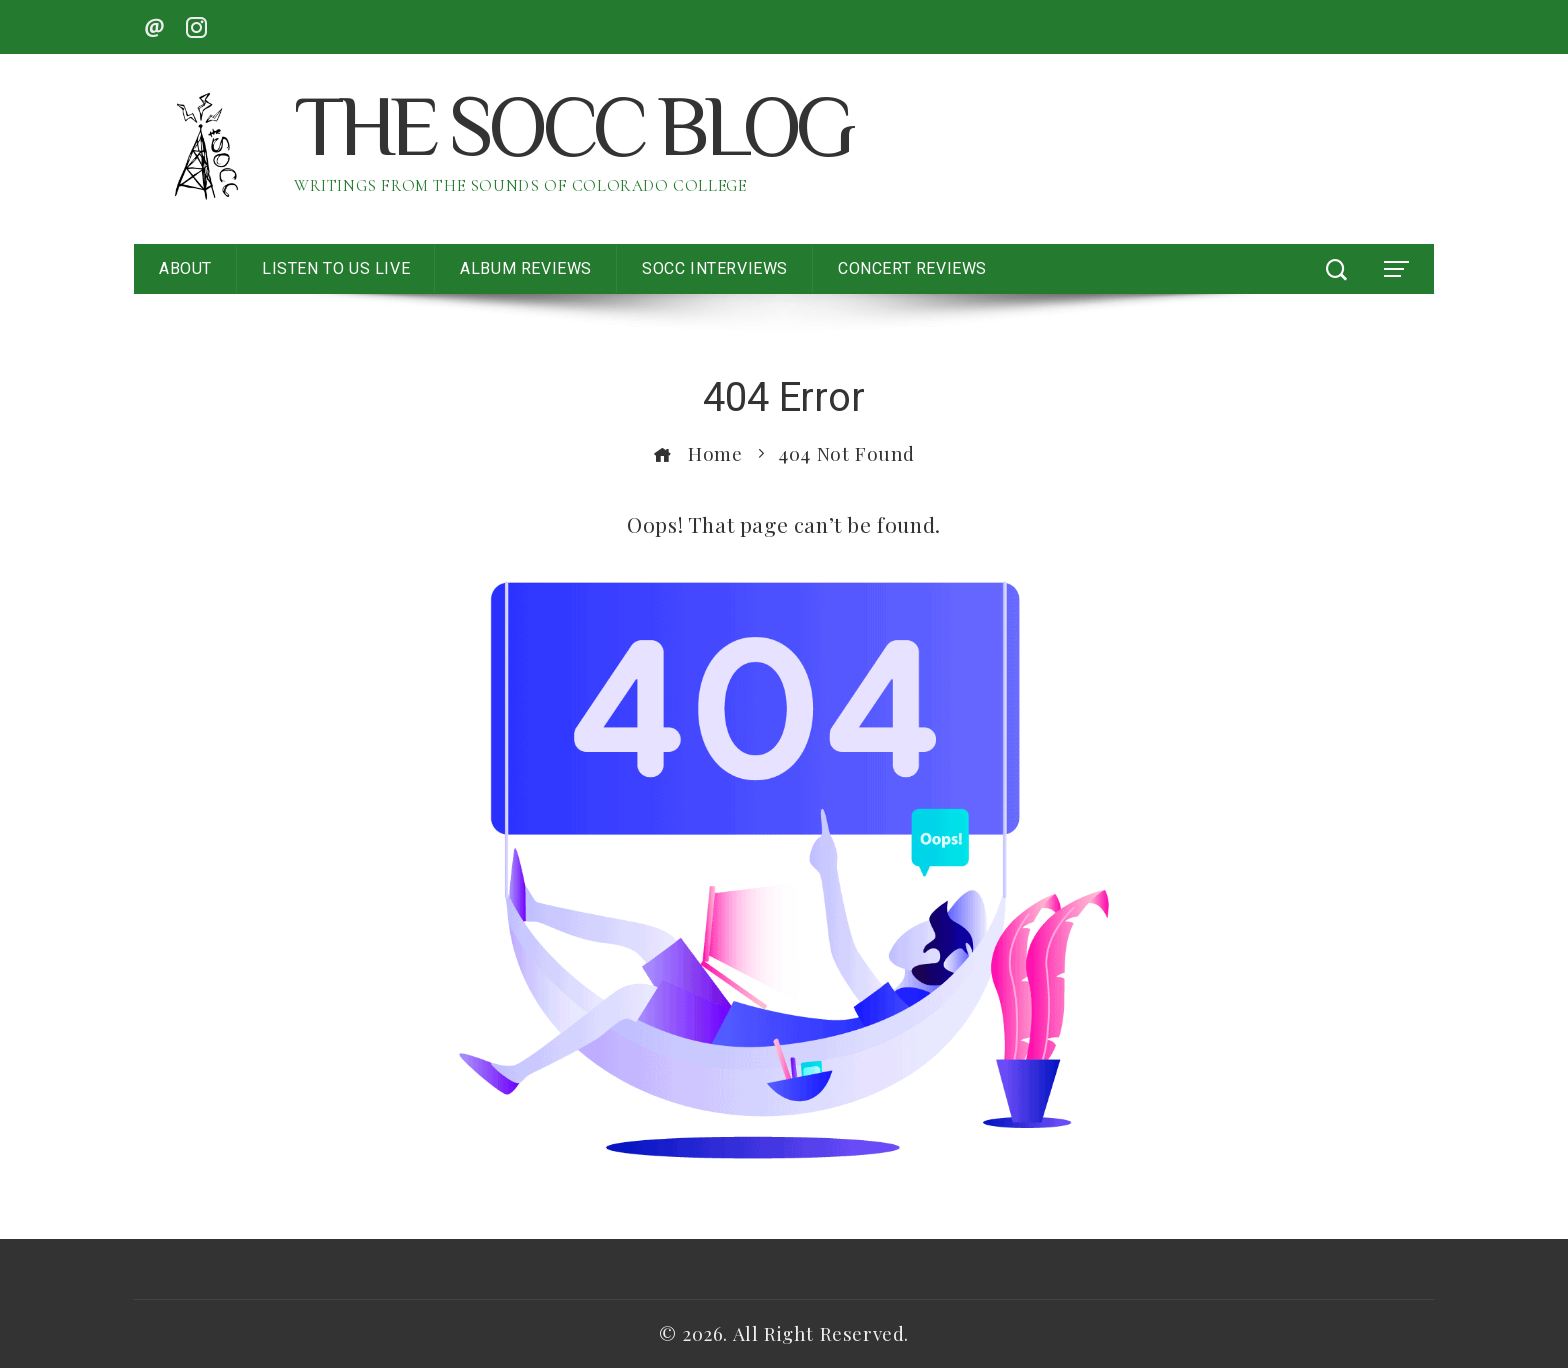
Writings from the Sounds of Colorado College (520, 186)
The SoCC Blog (572, 134)
